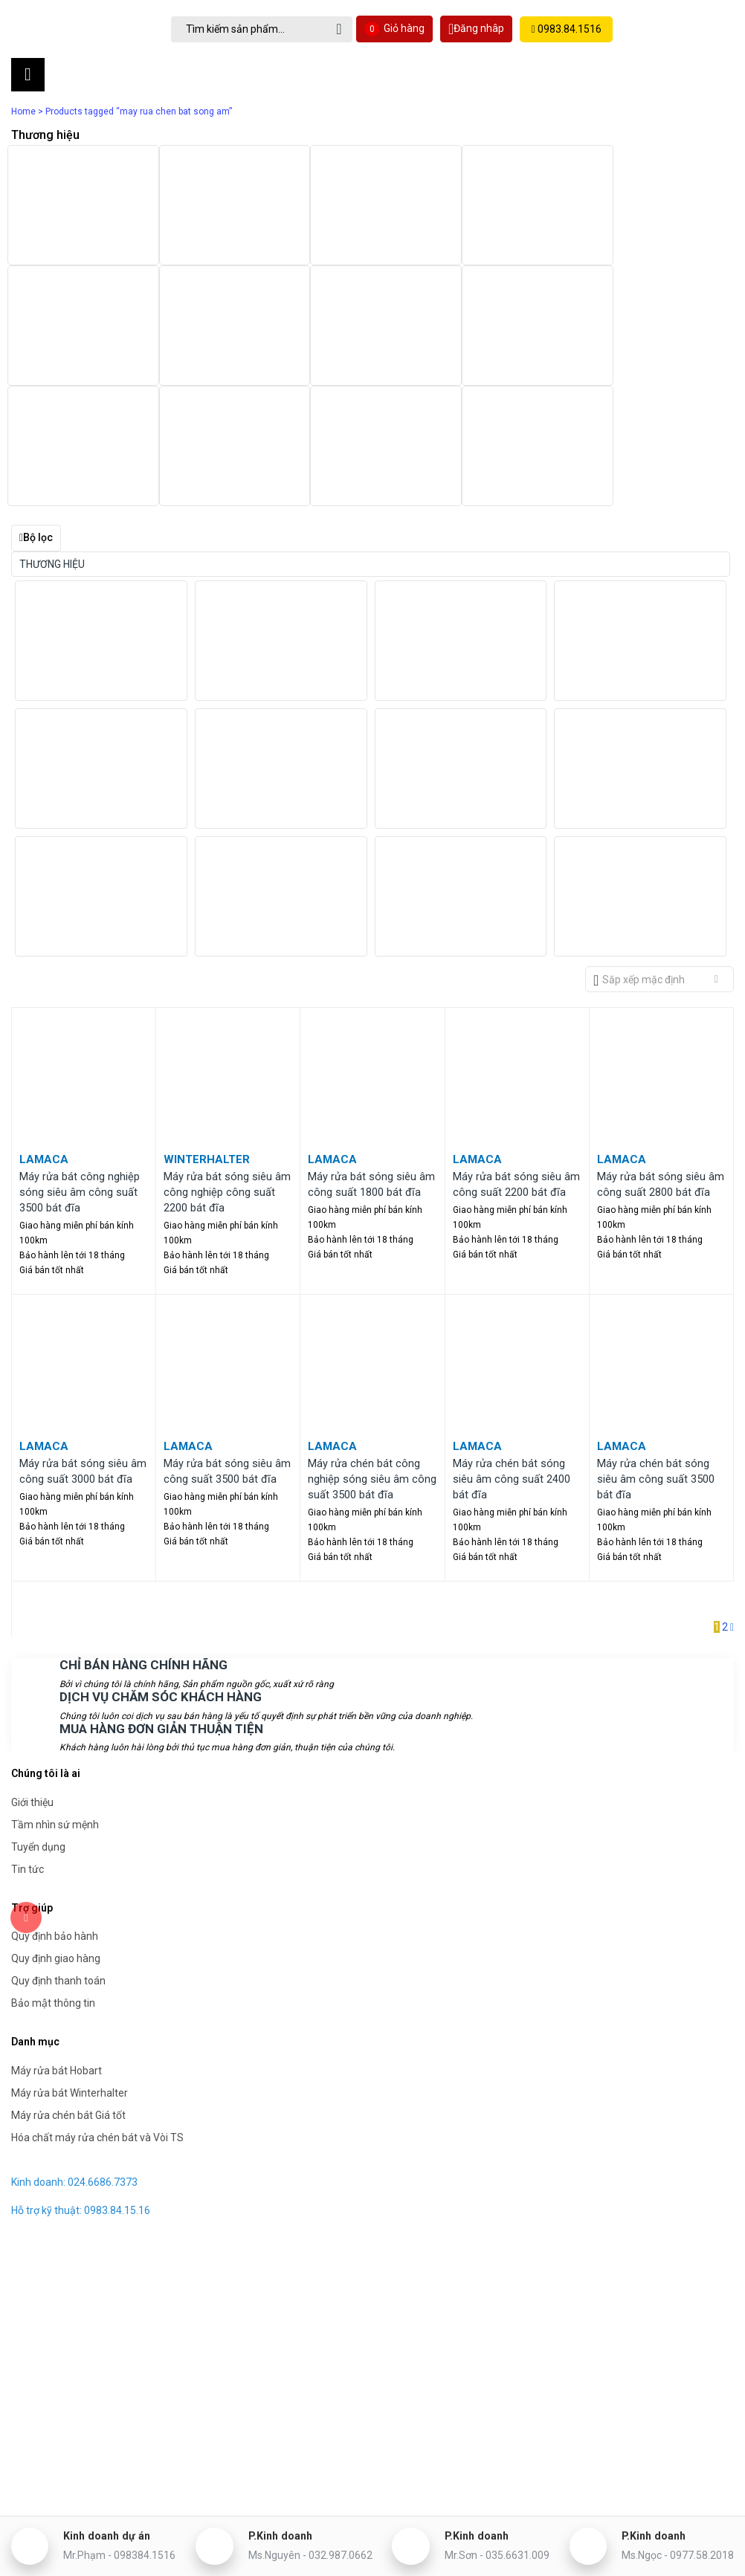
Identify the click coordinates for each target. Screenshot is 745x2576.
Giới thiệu (32, 1675)
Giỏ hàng (398, 29)
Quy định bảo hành (54, 1809)
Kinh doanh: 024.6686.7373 (74, 2054)
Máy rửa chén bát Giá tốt (68, 1987)
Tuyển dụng (38, 1720)
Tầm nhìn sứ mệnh (55, 1697)
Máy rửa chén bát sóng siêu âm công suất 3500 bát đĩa (656, 1355)
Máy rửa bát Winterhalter (69, 1965)
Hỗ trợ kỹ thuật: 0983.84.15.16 (80, 2082)
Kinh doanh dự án (131, 2528)
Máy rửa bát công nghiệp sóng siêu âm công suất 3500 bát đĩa (79, 1071)
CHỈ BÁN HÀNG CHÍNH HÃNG (137, 1540)
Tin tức (27, 1742)
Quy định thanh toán (58, 1854)
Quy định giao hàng (55, 1831)
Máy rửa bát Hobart (56, 1943)
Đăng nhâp (480, 29)
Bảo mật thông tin (53, 1876)
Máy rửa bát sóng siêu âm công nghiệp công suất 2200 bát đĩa (227, 1071)
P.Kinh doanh (297, 2528)
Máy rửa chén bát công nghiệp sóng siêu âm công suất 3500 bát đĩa (372, 1355)
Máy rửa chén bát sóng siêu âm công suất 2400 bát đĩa (511, 1355)
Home (23, 111)
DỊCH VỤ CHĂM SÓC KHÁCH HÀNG (155, 1571)
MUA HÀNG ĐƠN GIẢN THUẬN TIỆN (156, 1602)
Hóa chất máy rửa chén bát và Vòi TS (97, 2010)
